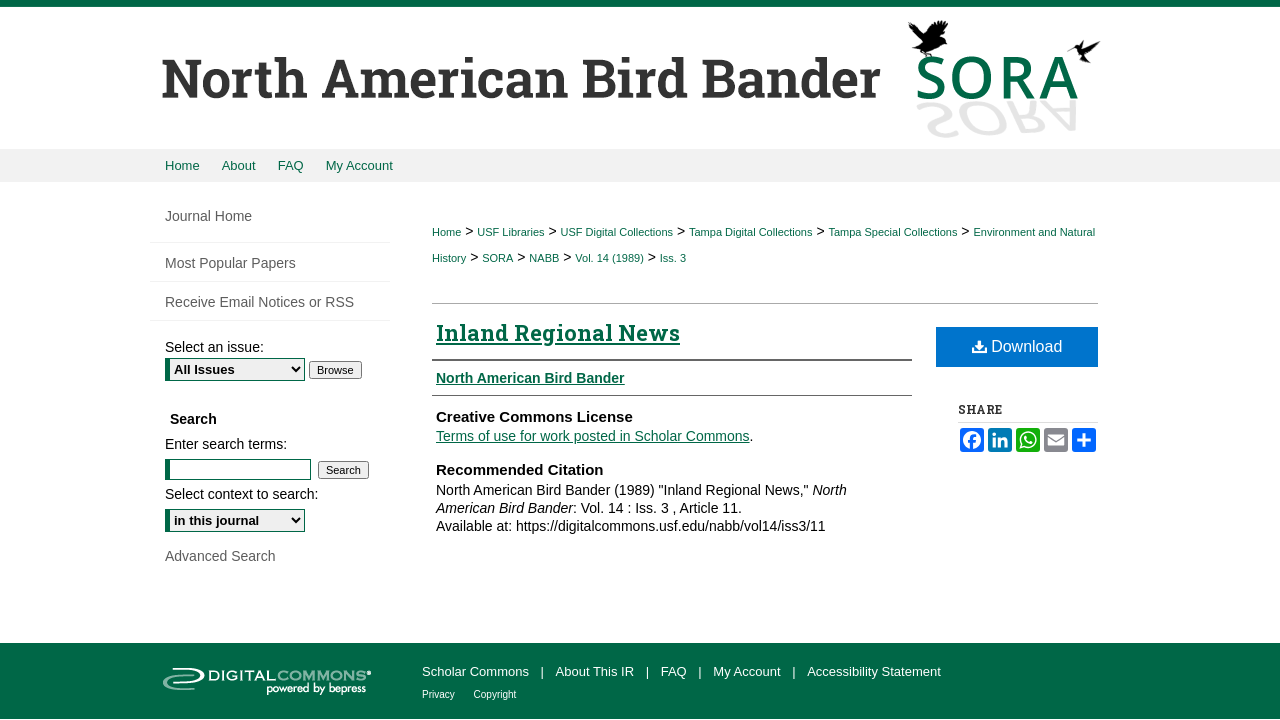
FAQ (676, 671)
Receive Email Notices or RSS (259, 302)
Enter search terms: (226, 444)
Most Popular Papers (230, 263)
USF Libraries (510, 232)
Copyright (495, 694)
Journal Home (208, 216)
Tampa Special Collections (892, 232)
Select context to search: (241, 494)
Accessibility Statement (874, 671)
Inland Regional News (558, 332)
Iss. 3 (673, 258)
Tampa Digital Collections (751, 232)
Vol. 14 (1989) (609, 258)
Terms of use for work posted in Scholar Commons (593, 436)
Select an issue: (214, 347)
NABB (544, 258)
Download (1017, 346)
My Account (748, 671)
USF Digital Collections (617, 232)
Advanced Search (220, 556)
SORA (497, 258)
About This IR (597, 671)
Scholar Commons (477, 671)
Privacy (440, 694)
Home (446, 232)
